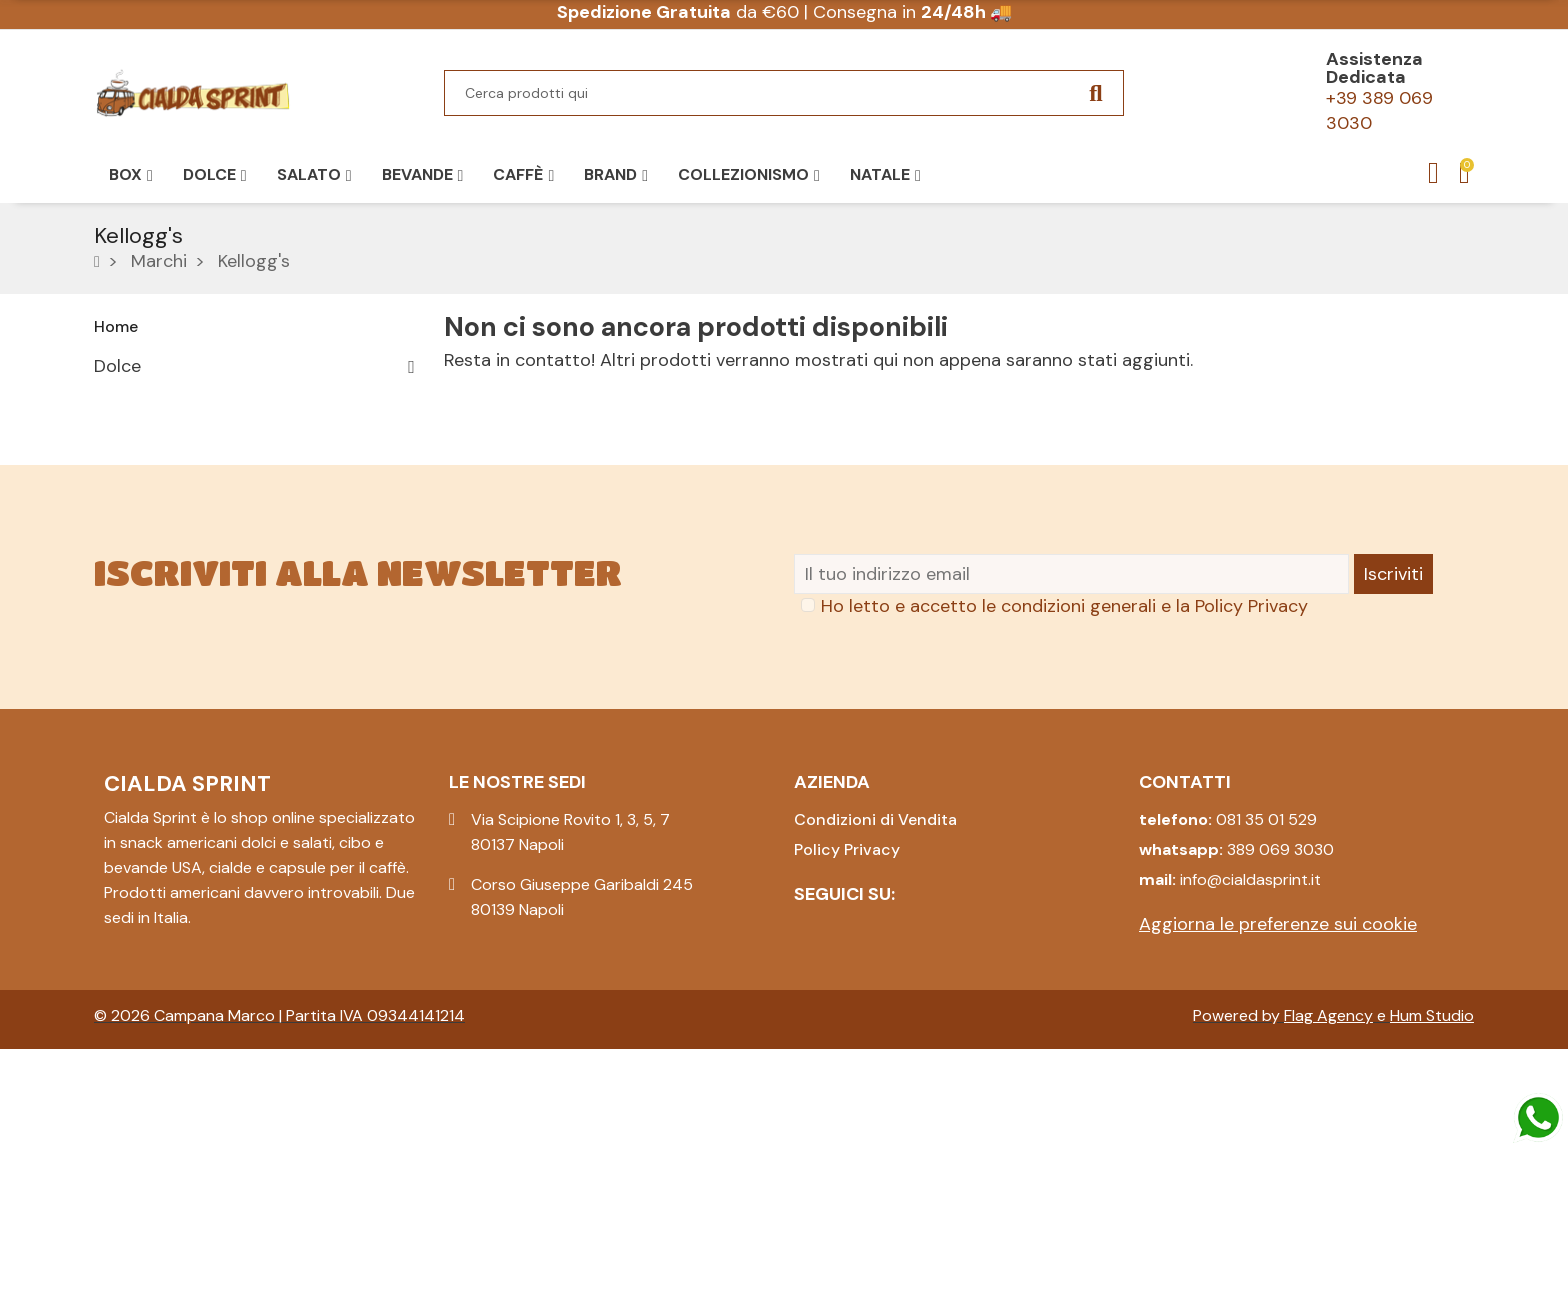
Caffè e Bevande (161, 436)
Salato (121, 401)
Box (109, 541)
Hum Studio (1432, 1266)
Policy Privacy (1251, 857)
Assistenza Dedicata (1374, 68)
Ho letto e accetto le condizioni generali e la (1064, 857)
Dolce (117, 366)
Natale (121, 611)
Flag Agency (1328, 1266)
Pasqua (124, 506)
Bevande (129, 471)
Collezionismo (152, 576)
